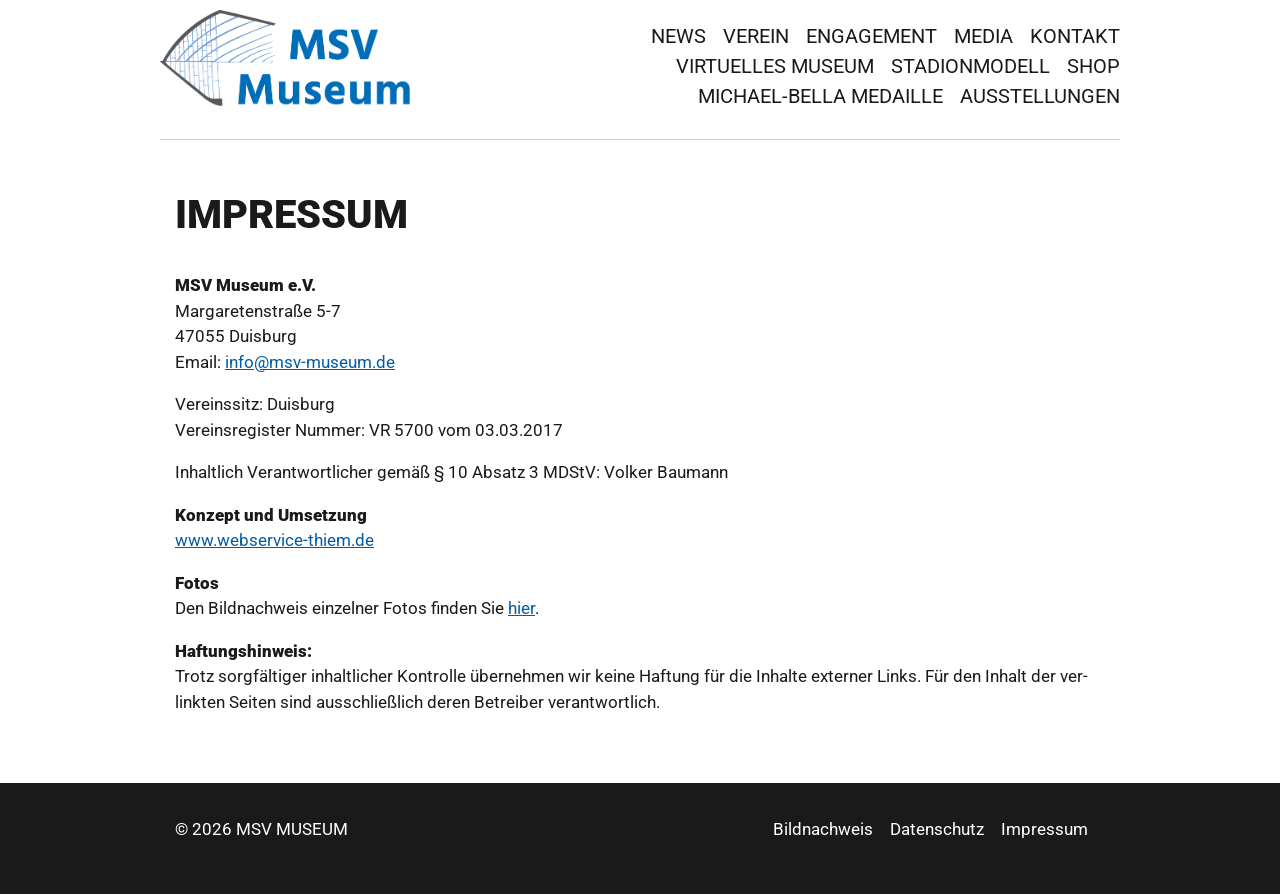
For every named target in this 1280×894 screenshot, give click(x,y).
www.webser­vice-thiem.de (274, 540)
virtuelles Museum (775, 66)
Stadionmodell (970, 66)
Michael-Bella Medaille (820, 96)
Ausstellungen (1040, 96)
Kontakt (1075, 36)
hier (521, 608)
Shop (1093, 66)
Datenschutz (937, 829)
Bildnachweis (823, 829)
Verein (756, 36)
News (678, 36)
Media (983, 36)
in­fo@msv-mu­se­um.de (310, 362)
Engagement (871, 36)
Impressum (1044, 829)
